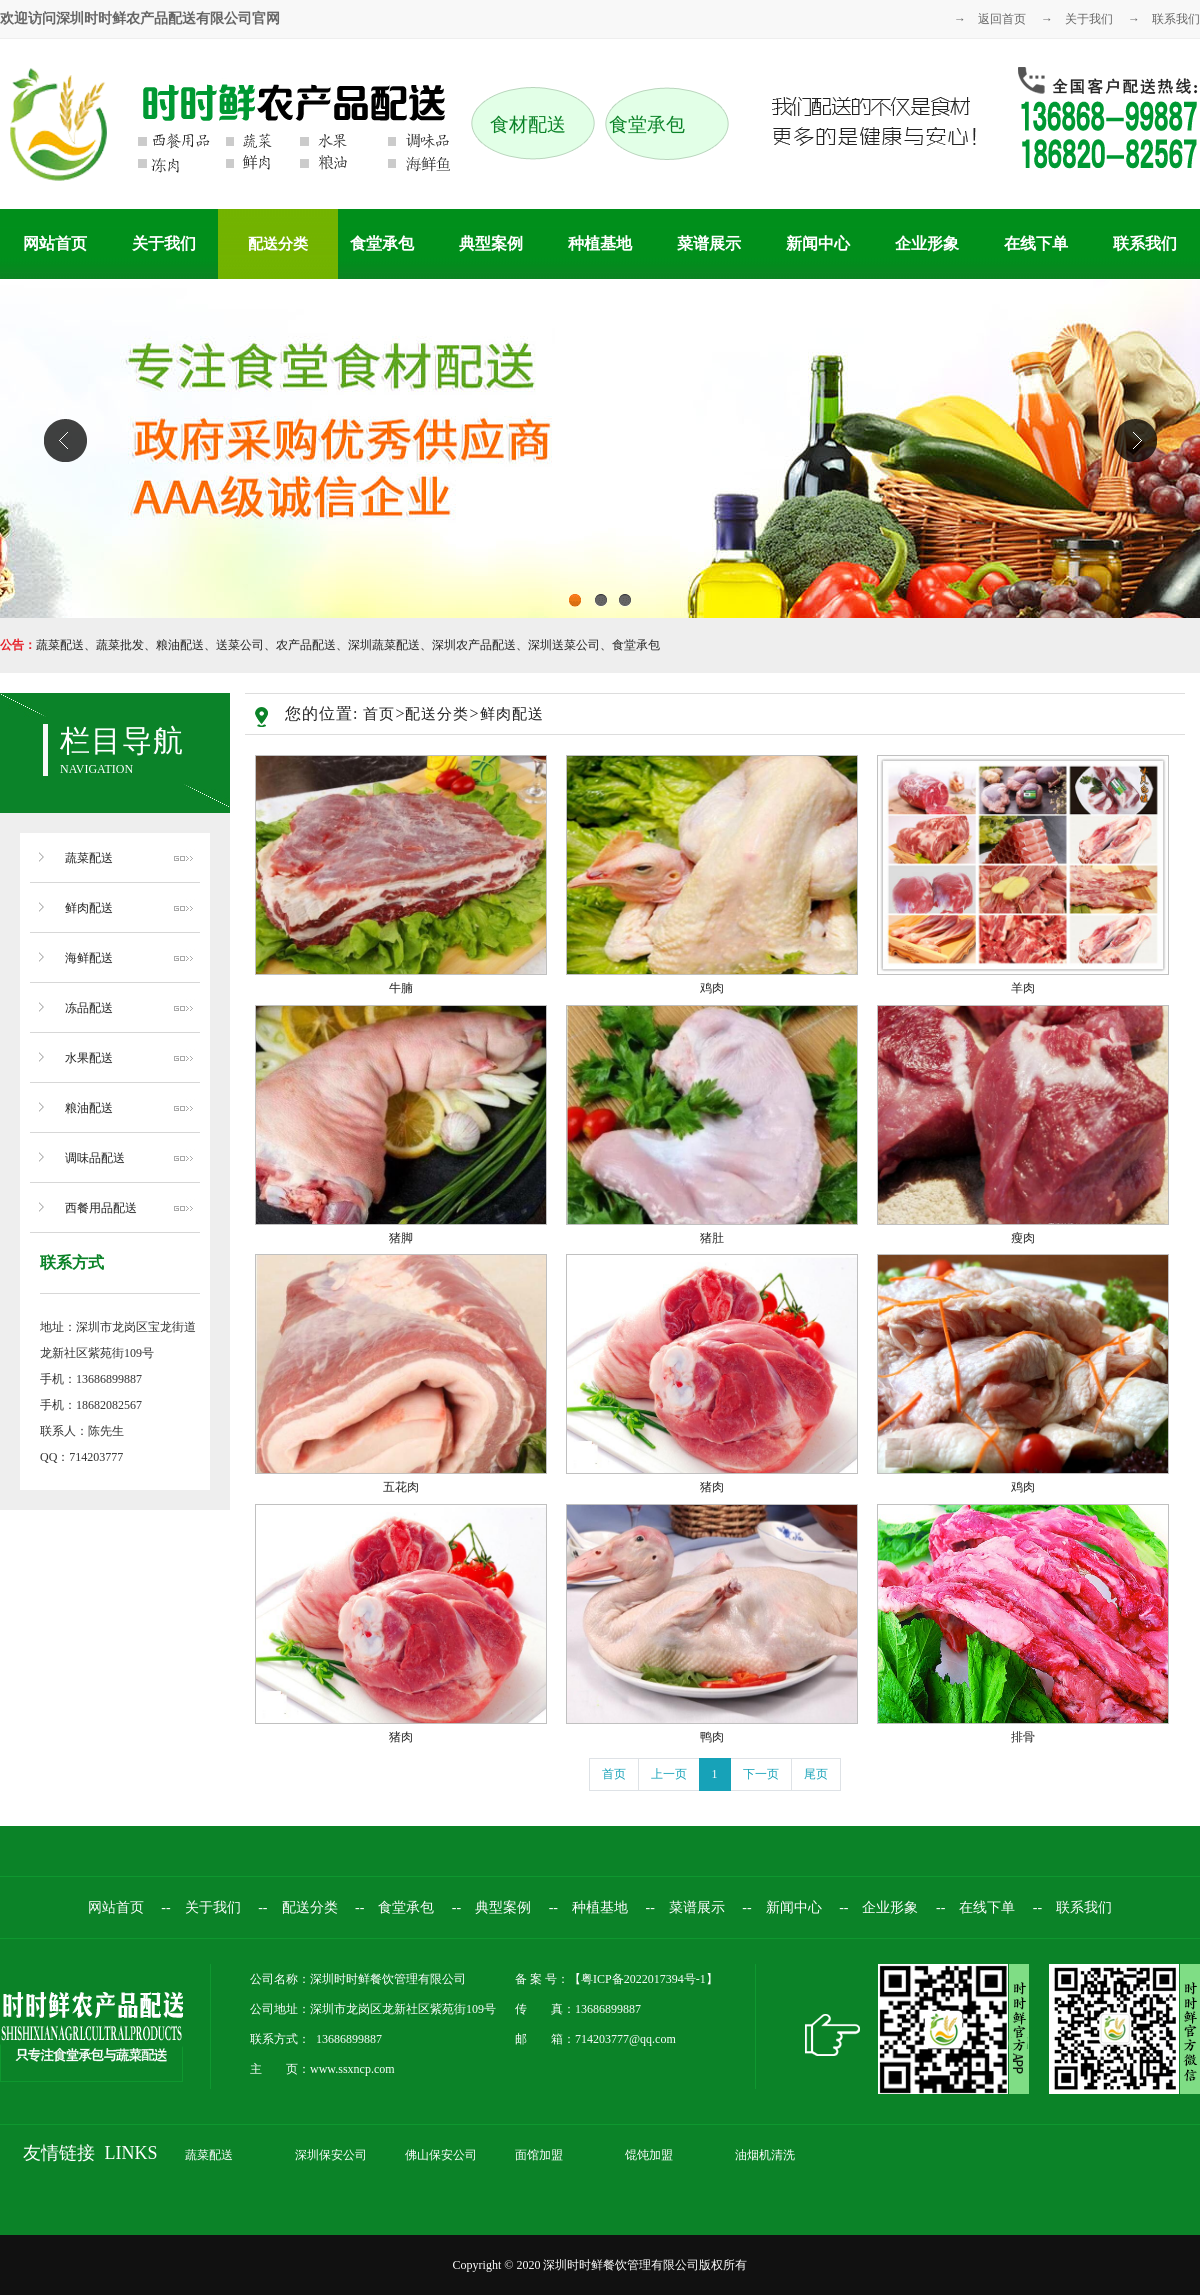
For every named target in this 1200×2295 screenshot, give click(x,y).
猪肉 (712, 1487)
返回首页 (1002, 19)
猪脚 (401, 1238)
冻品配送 (89, 1008)
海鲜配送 (89, 958)
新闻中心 (818, 243)
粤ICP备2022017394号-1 (643, 1979)
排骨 (1023, 1737)
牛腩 (401, 988)
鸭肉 (712, 1737)
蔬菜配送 (89, 858)
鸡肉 (712, 988)
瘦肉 (1023, 1238)
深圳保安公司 (331, 2155)
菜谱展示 (709, 243)
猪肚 (712, 1238)
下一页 (761, 1774)
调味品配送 (95, 1158)
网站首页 (55, 243)
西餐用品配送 (101, 1208)
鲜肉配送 (89, 908)
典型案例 (491, 243)
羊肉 (1023, 988)
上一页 (669, 1774)
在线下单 (1036, 243)
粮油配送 (89, 1108)
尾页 (816, 1774)
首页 (379, 714)
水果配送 (89, 1058)
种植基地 (600, 243)
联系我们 (1176, 19)
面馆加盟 (539, 2155)
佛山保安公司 (441, 2155)
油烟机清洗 (765, 2155)
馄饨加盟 (649, 2155)
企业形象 (927, 243)
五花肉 (401, 1487)
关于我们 (1089, 19)
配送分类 (278, 244)
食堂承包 (382, 243)
